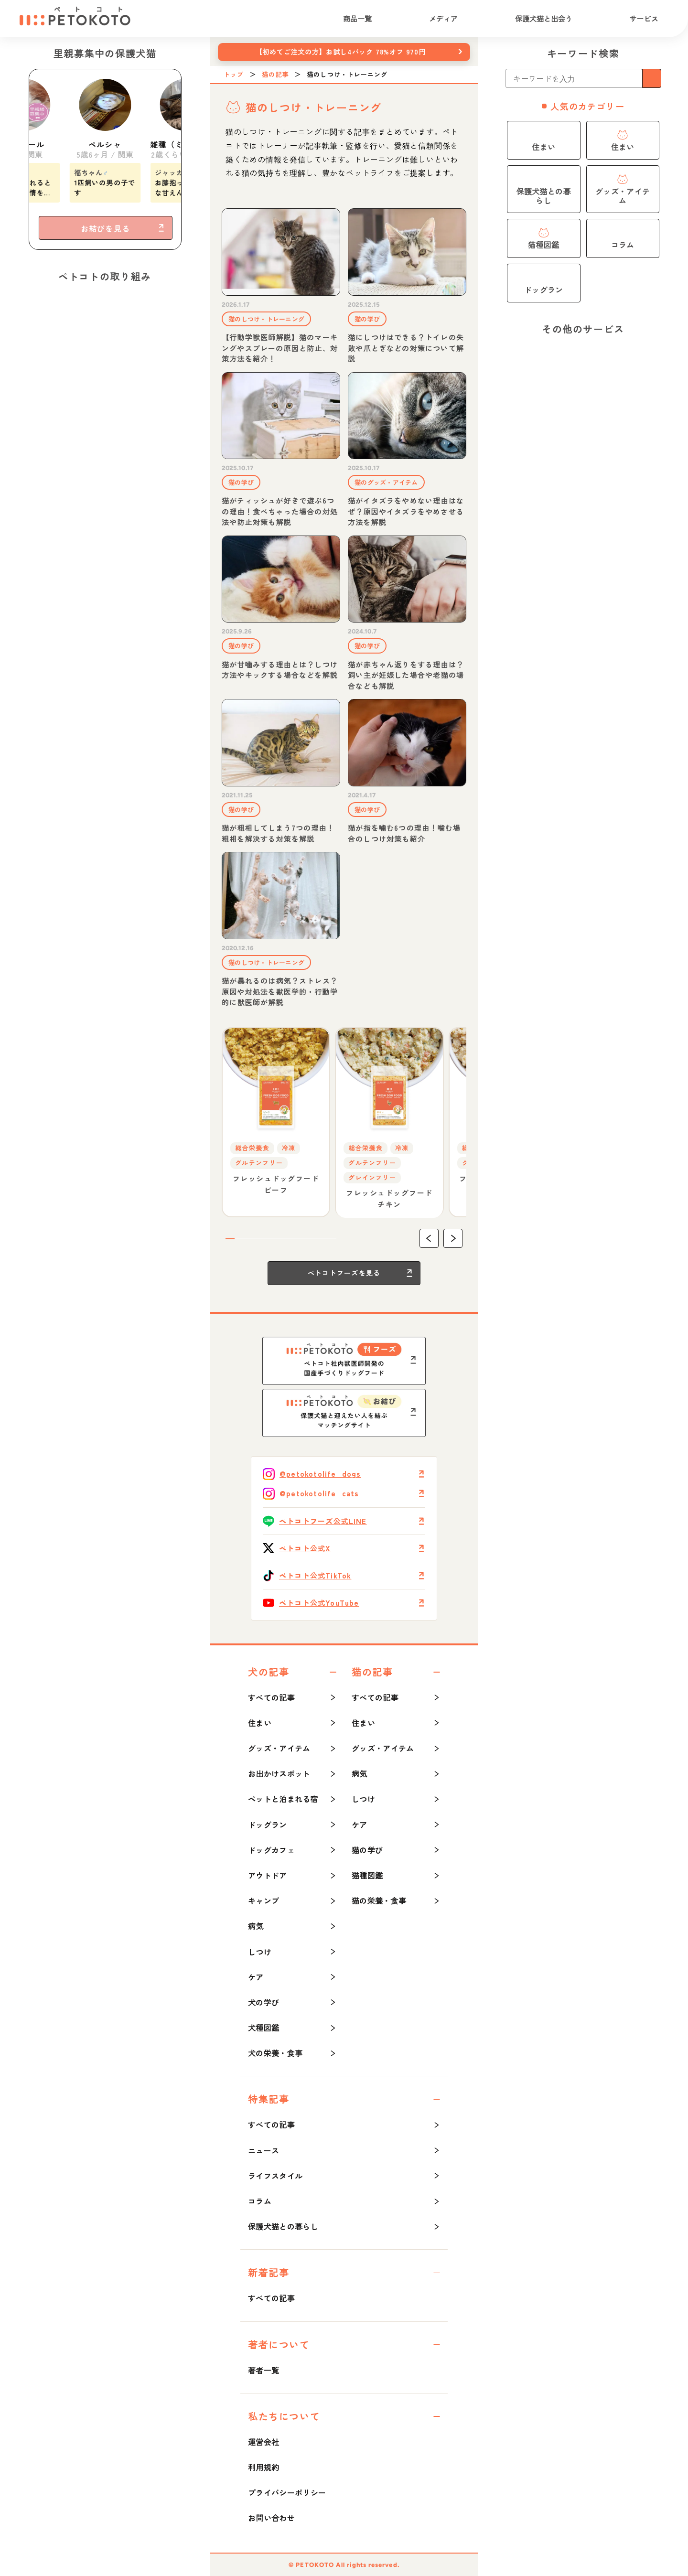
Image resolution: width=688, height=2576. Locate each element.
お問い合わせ (271, 2517)
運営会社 (263, 2441)
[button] (429, 1238)
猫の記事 (275, 74)
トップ (234, 74)
